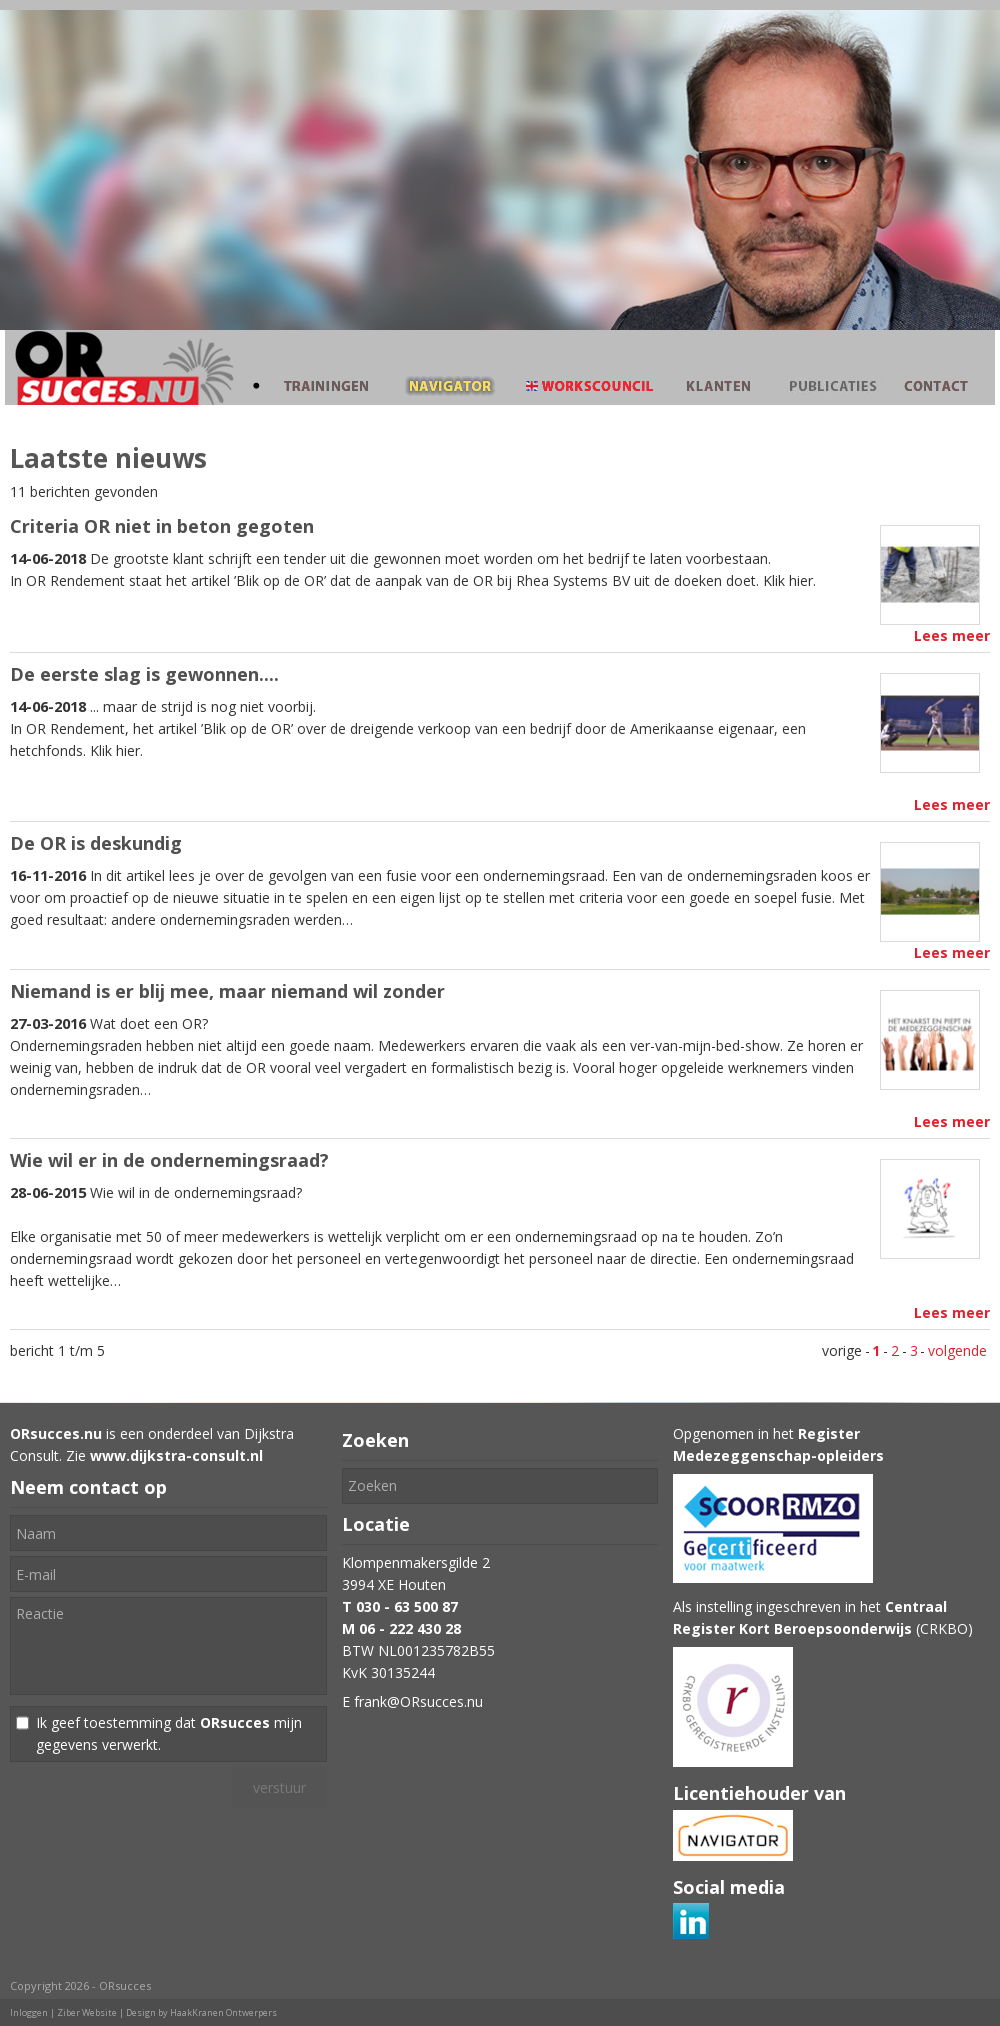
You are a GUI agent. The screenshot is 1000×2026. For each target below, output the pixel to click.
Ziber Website (87, 2012)
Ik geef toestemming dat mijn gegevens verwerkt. (169, 1733)
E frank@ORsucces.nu (412, 1701)
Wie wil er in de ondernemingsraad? (169, 1160)
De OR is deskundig (96, 843)
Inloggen (29, 2012)
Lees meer (952, 635)
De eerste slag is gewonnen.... (144, 674)
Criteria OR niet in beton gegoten (162, 526)
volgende (957, 1350)
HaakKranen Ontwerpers (223, 2012)
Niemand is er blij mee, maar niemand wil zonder (227, 991)
